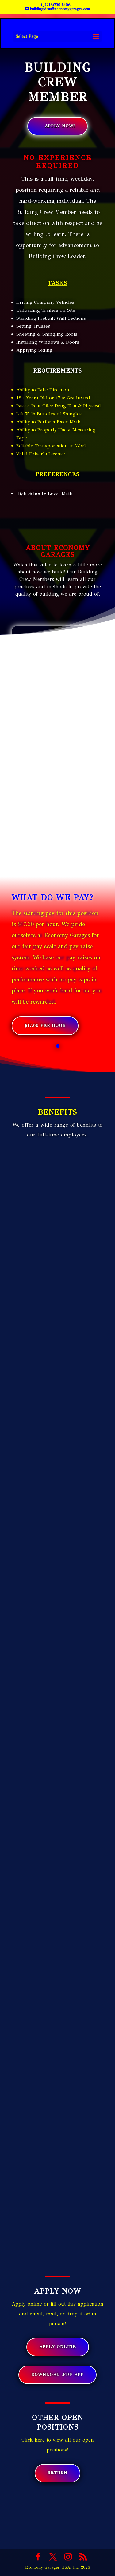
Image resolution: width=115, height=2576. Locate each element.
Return (57, 2473)
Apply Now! (59, 126)
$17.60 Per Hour (45, 1025)
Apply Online (57, 2347)
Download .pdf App (57, 2374)
